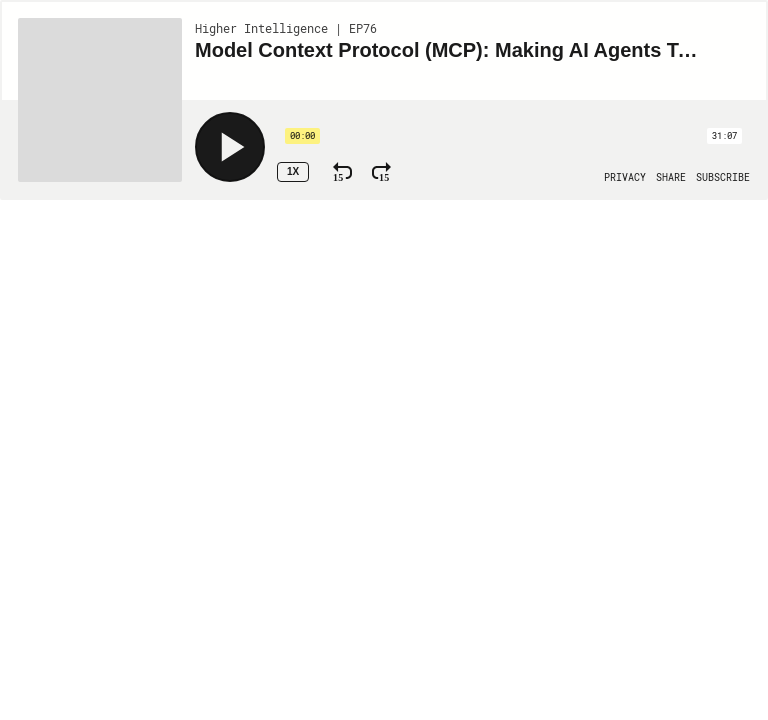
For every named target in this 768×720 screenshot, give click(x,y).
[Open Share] (671, 178)
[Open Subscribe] (723, 178)
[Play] (230, 147)
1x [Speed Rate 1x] (293, 171)
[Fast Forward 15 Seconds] (381, 172)
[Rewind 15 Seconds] (342, 172)
